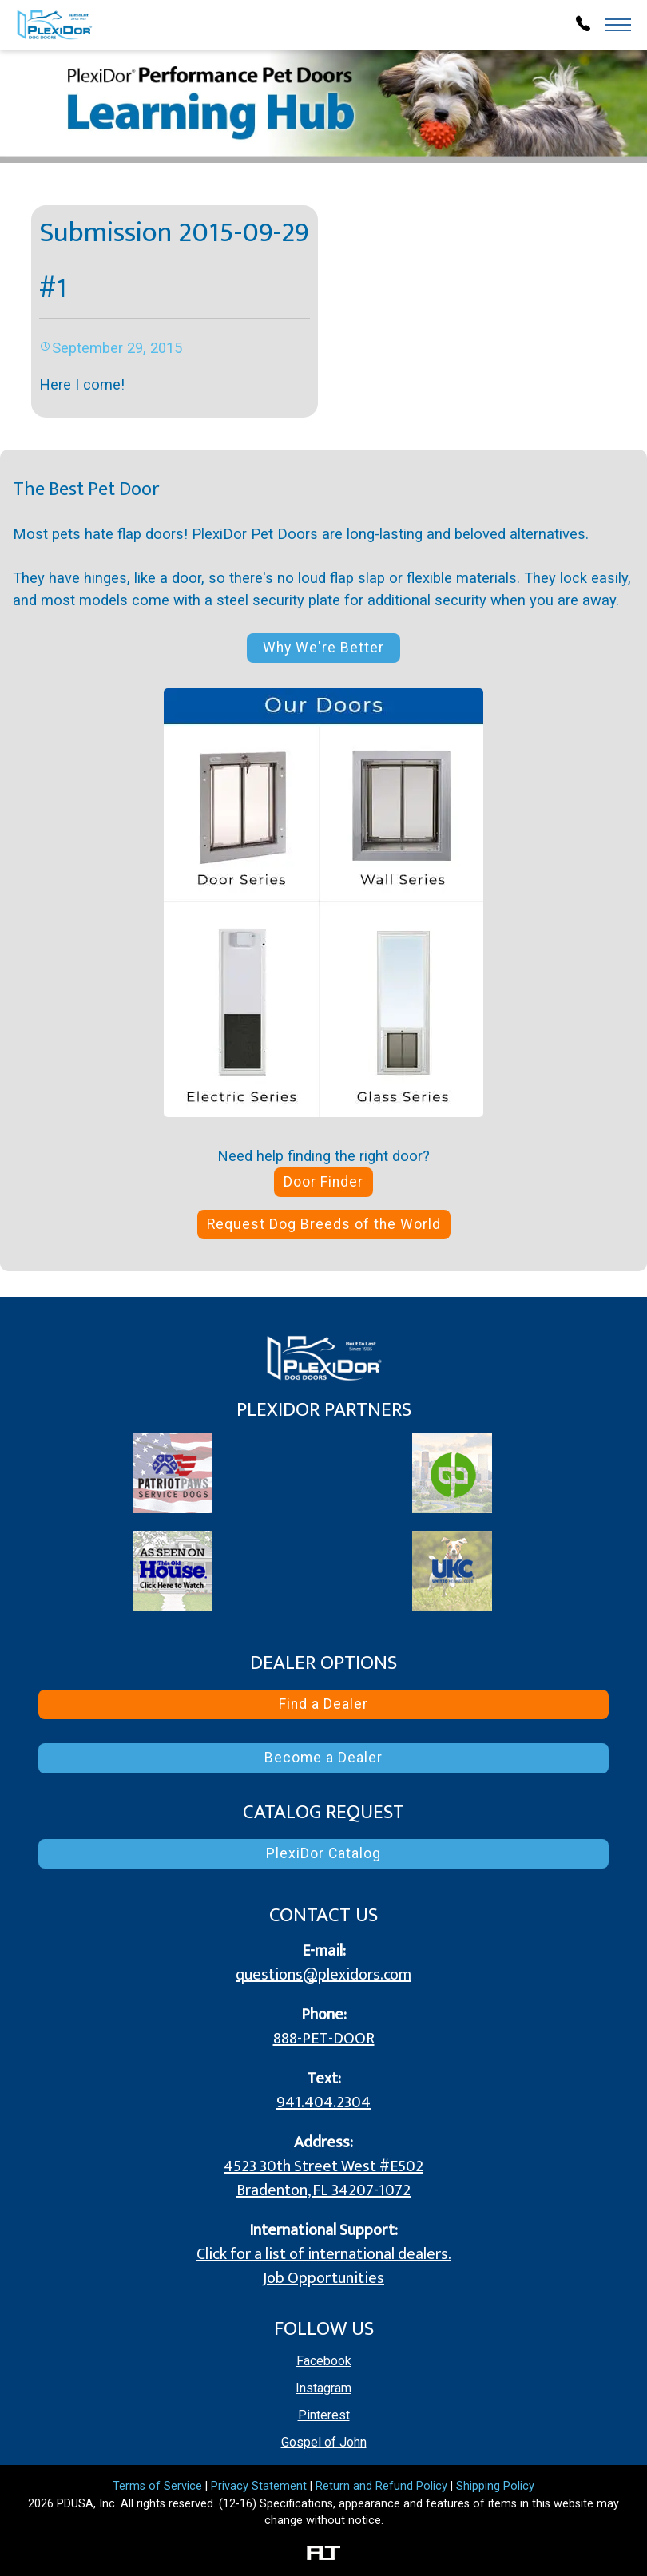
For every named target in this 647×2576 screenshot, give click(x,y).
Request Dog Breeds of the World (324, 1224)
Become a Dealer (323, 1758)
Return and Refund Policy (381, 2486)
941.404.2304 (323, 2102)
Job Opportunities (323, 2278)
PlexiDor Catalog (323, 1853)
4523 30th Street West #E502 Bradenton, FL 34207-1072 (323, 2178)
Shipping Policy (495, 2486)
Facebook (323, 2360)
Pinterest (324, 2415)
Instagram (323, 2388)
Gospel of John (324, 2442)
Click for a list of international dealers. (323, 2254)
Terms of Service (157, 2486)
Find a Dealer (323, 1704)
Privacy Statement (259, 2486)
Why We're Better (323, 648)
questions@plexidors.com (323, 1974)
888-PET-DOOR (324, 2038)
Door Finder (323, 1182)
